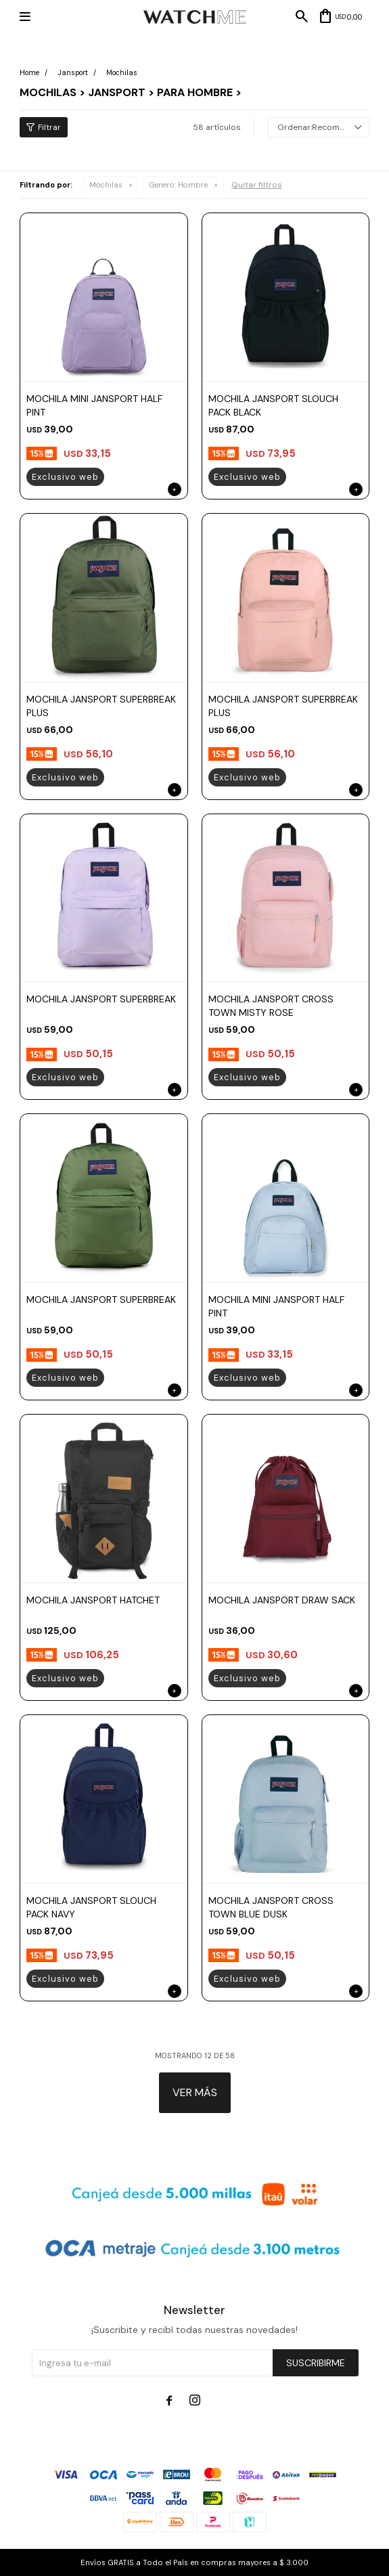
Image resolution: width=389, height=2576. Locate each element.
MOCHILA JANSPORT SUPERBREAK (101, 999)
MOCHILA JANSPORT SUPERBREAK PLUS (101, 706)
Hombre (179, 185)
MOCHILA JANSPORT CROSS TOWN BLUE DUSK (271, 1907)
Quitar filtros (256, 184)
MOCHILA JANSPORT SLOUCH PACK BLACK (273, 405)
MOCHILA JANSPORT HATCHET (93, 1600)
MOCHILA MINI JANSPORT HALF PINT (94, 405)
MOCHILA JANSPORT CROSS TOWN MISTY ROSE (271, 1006)
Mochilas (105, 185)
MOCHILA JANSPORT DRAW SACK (281, 1600)
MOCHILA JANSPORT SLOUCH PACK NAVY (91, 1907)
